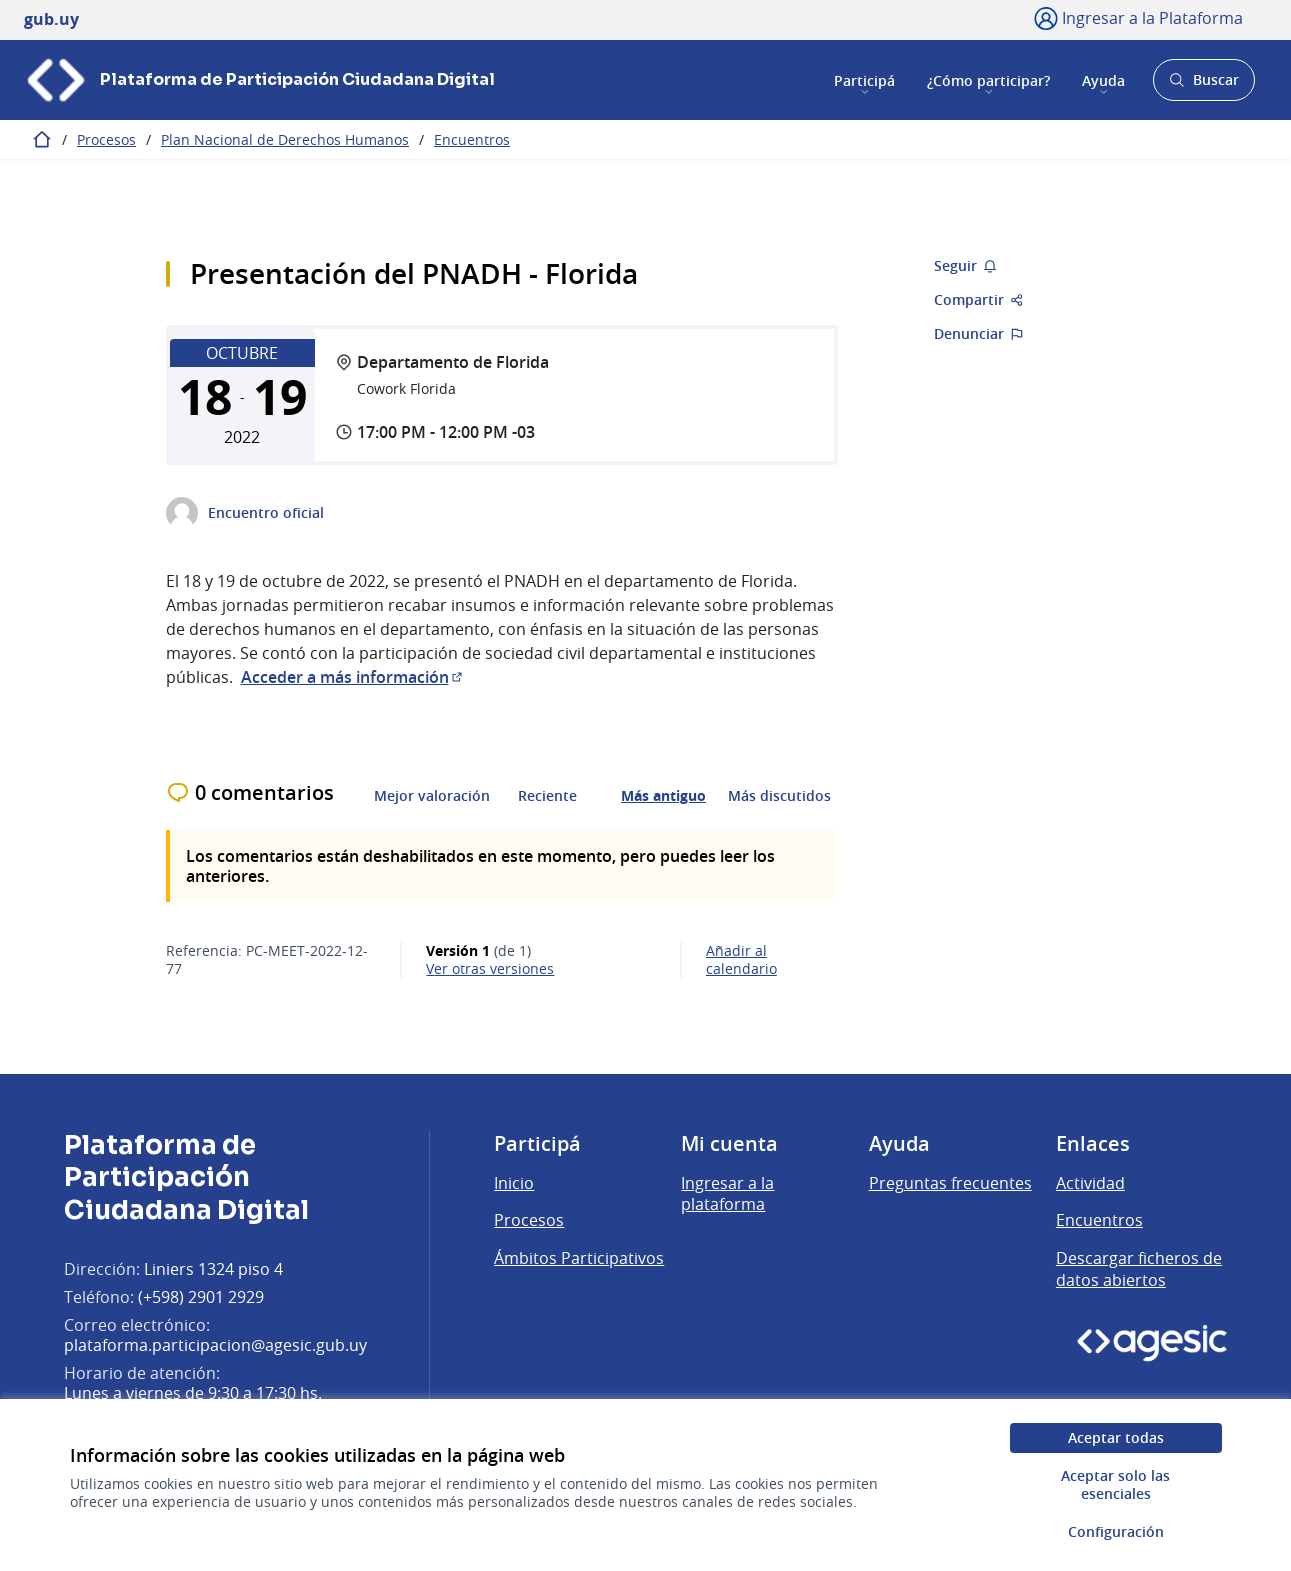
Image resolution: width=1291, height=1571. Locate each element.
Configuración (1116, 1531)
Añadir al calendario (741, 960)
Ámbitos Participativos (579, 1258)
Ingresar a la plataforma (727, 1194)
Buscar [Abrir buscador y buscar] (1203, 85)
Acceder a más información (353, 677)
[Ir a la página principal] (259, 80)
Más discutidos (779, 796)
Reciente (547, 796)
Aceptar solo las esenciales (1115, 1484)
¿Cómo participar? (988, 79)
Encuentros (472, 139)
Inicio (514, 1183)
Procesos (106, 139)
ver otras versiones (490, 969)
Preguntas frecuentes (950, 1183)
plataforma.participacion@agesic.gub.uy (215, 1345)
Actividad (1090, 1183)
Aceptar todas (1116, 1437)
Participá (864, 79)
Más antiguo (663, 796)
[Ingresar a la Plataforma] (1138, 18)
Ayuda (1103, 79)
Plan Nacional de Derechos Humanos (285, 139)
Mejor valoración (432, 796)
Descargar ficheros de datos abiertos (1139, 1269)
